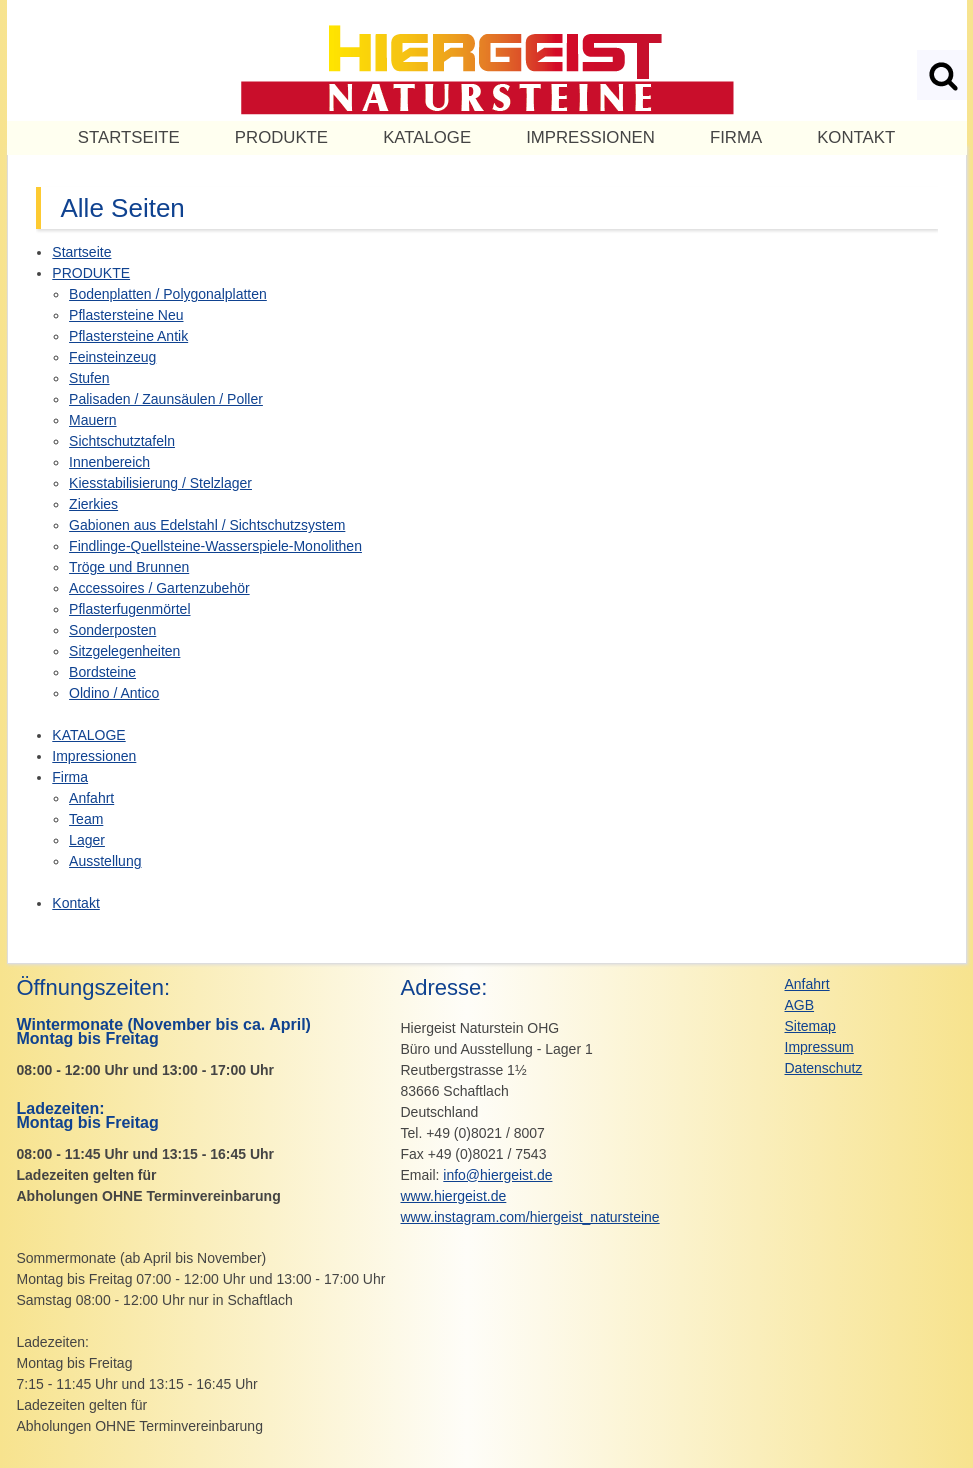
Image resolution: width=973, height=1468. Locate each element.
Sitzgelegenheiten (124, 651)
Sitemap (810, 1026)
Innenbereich (109, 462)
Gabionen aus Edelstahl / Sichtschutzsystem (207, 525)
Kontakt (856, 137)
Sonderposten (112, 630)
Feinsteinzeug (112, 357)
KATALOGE (427, 137)
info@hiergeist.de (497, 1175)
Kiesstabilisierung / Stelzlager (160, 483)
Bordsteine (102, 672)
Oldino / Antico (114, 693)
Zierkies (93, 504)
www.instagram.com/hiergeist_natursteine (530, 1217)
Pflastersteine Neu (126, 315)
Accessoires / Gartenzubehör (159, 588)
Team (86, 819)
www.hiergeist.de (454, 1196)
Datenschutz (824, 1068)
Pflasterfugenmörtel (129, 609)
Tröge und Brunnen (129, 567)
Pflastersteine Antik (128, 336)
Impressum (819, 1047)
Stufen (89, 378)
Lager (87, 840)
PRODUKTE (281, 137)
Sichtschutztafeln (122, 441)
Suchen (942, 75)
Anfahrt (91, 798)
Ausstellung (105, 861)
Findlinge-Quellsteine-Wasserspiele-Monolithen (215, 546)
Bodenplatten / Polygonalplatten (168, 294)
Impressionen (590, 137)
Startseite (129, 137)
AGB (800, 1005)
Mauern (92, 420)
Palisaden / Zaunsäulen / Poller (166, 399)
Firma (736, 137)
